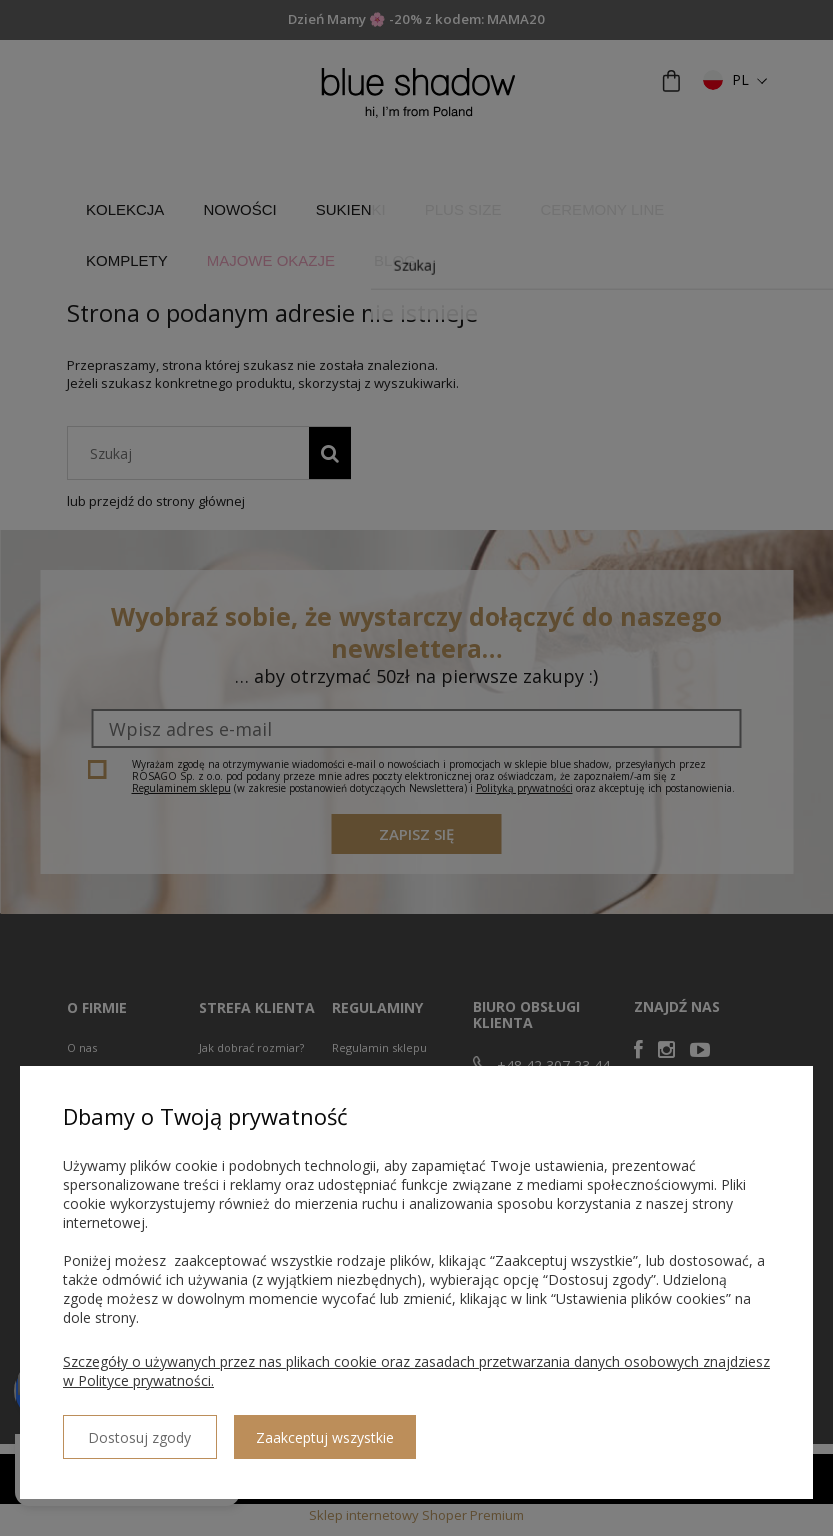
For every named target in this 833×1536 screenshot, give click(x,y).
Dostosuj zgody (135, 1429)
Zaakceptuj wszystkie (315, 1429)
